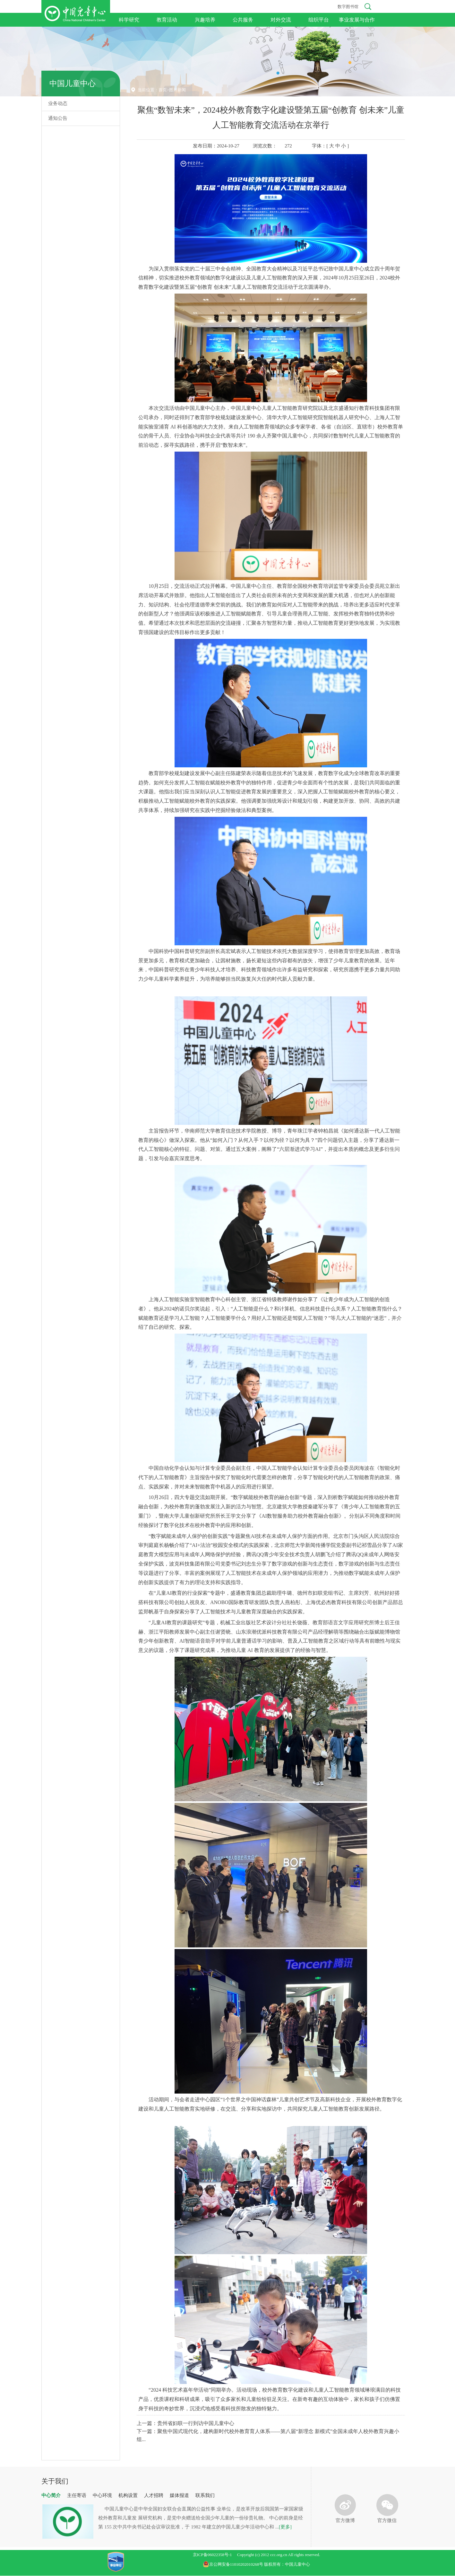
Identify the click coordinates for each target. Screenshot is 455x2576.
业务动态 (57, 103)
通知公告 (57, 118)
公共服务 (243, 19)
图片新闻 (177, 89)
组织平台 (318, 19)
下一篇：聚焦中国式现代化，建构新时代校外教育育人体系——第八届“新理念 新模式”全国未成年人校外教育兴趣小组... (268, 2435)
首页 (163, 89)
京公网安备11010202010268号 (233, 2564)
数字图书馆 (348, 7)
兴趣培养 (205, 19)
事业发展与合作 (357, 19)
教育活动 (167, 19)
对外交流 (280, 19)
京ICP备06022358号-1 (212, 2554)
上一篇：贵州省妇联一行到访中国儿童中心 (185, 2423)
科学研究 (129, 19)
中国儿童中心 (72, 83)
